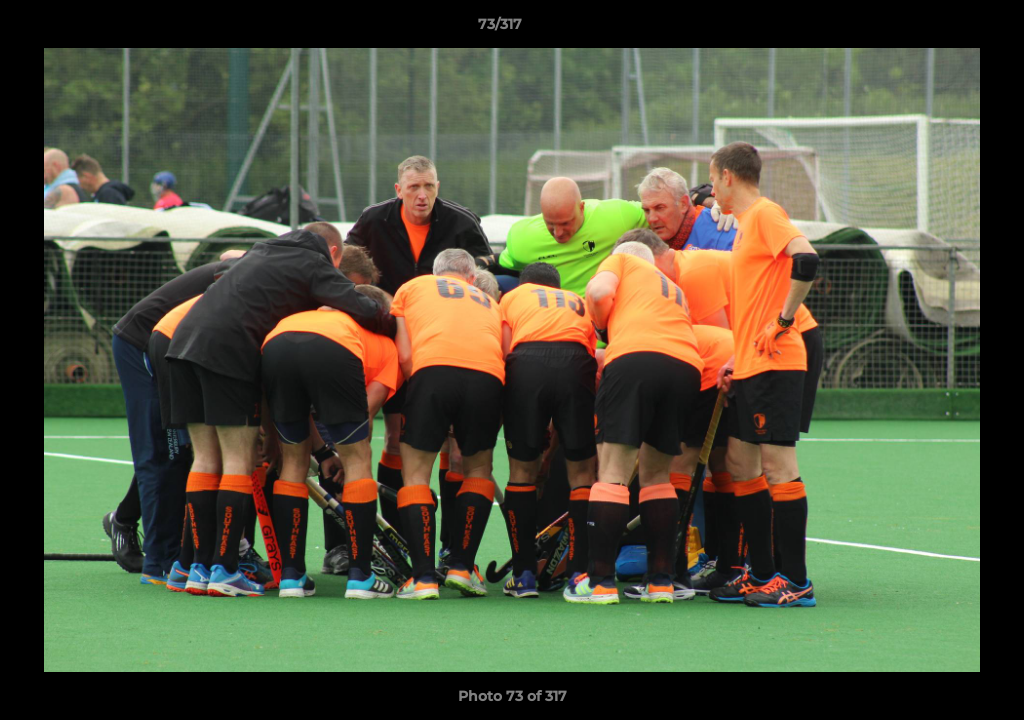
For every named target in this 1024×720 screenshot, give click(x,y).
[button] (940, 29)
